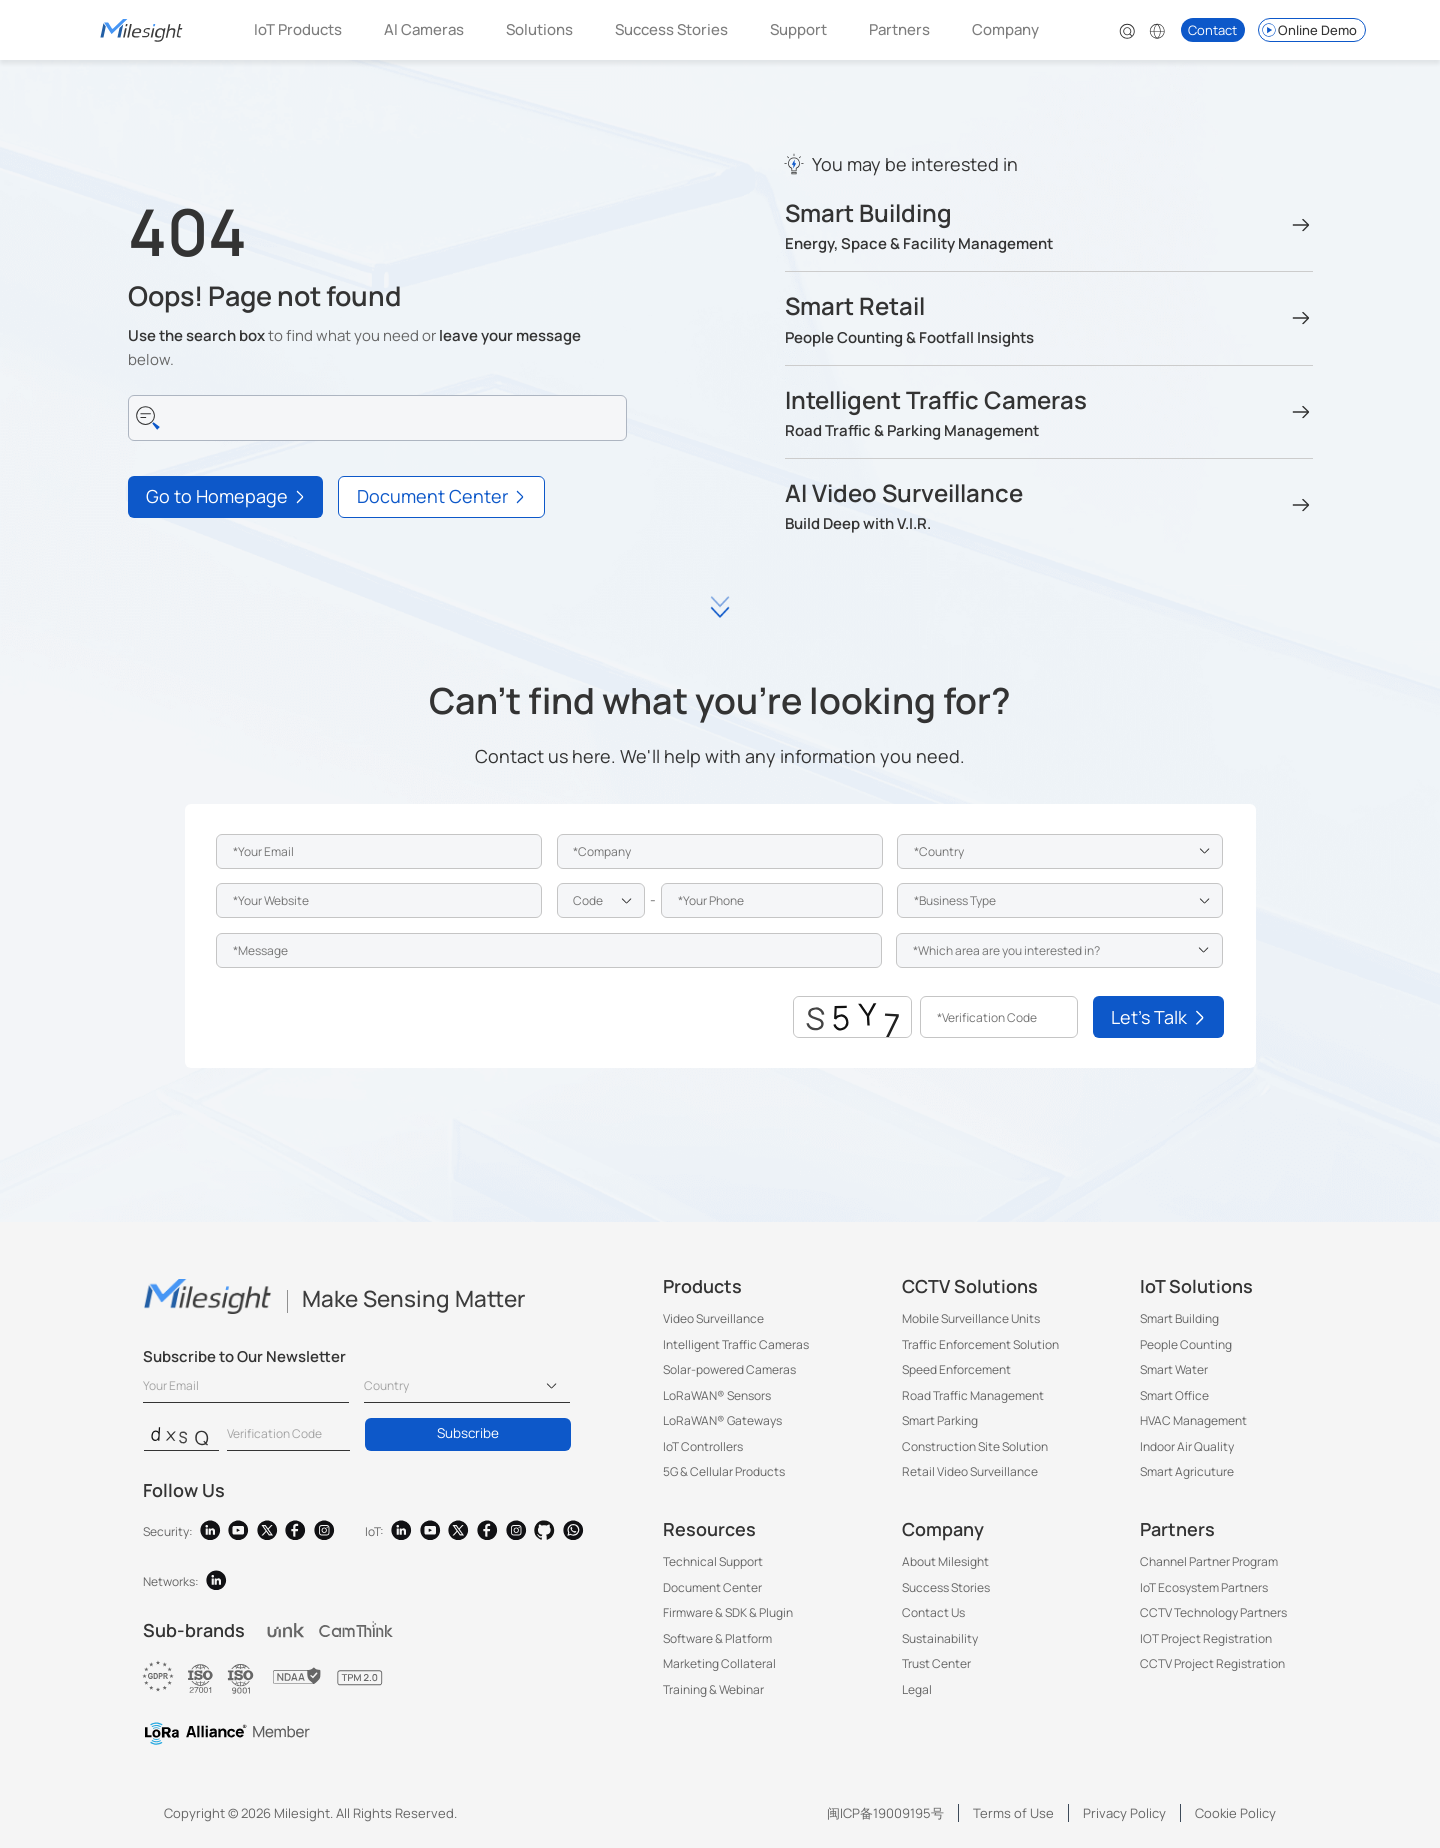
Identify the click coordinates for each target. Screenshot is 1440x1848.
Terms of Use (1013, 1813)
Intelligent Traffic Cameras (736, 1344)
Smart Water (1174, 1369)
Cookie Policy (1235, 1813)
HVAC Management (1193, 1420)
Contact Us (933, 1612)
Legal (917, 1689)
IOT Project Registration (1206, 1638)
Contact (1212, 30)
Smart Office (1174, 1395)
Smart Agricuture (1187, 1471)
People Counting (1186, 1344)
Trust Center (936, 1663)
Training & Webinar (713, 1689)
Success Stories (671, 29)
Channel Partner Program (1209, 1561)
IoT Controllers (703, 1446)
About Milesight (945, 1561)
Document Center (712, 1587)
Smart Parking (940, 1420)
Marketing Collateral (719, 1663)
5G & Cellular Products (724, 1471)
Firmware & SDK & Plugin (728, 1612)
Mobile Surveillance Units (971, 1318)
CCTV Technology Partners (1213, 1612)
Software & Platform (717, 1638)
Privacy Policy (1124, 1813)
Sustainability (940, 1638)
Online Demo (1308, 30)
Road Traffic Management (973, 1395)
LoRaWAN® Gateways (722, 1420)
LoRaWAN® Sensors (717, 1395)
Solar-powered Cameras (729, 1369)
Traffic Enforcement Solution (980, 1344)
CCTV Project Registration (1212, 1663)
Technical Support (713, 1561)
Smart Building (1179, 1318)
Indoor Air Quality (1187, 1446)
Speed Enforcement (956, 1369)
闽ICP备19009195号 (885, 1813)
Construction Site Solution (975, 1446)
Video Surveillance (713, 1318)
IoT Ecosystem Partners (1204, 1587)
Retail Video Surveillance (970, 1471)
